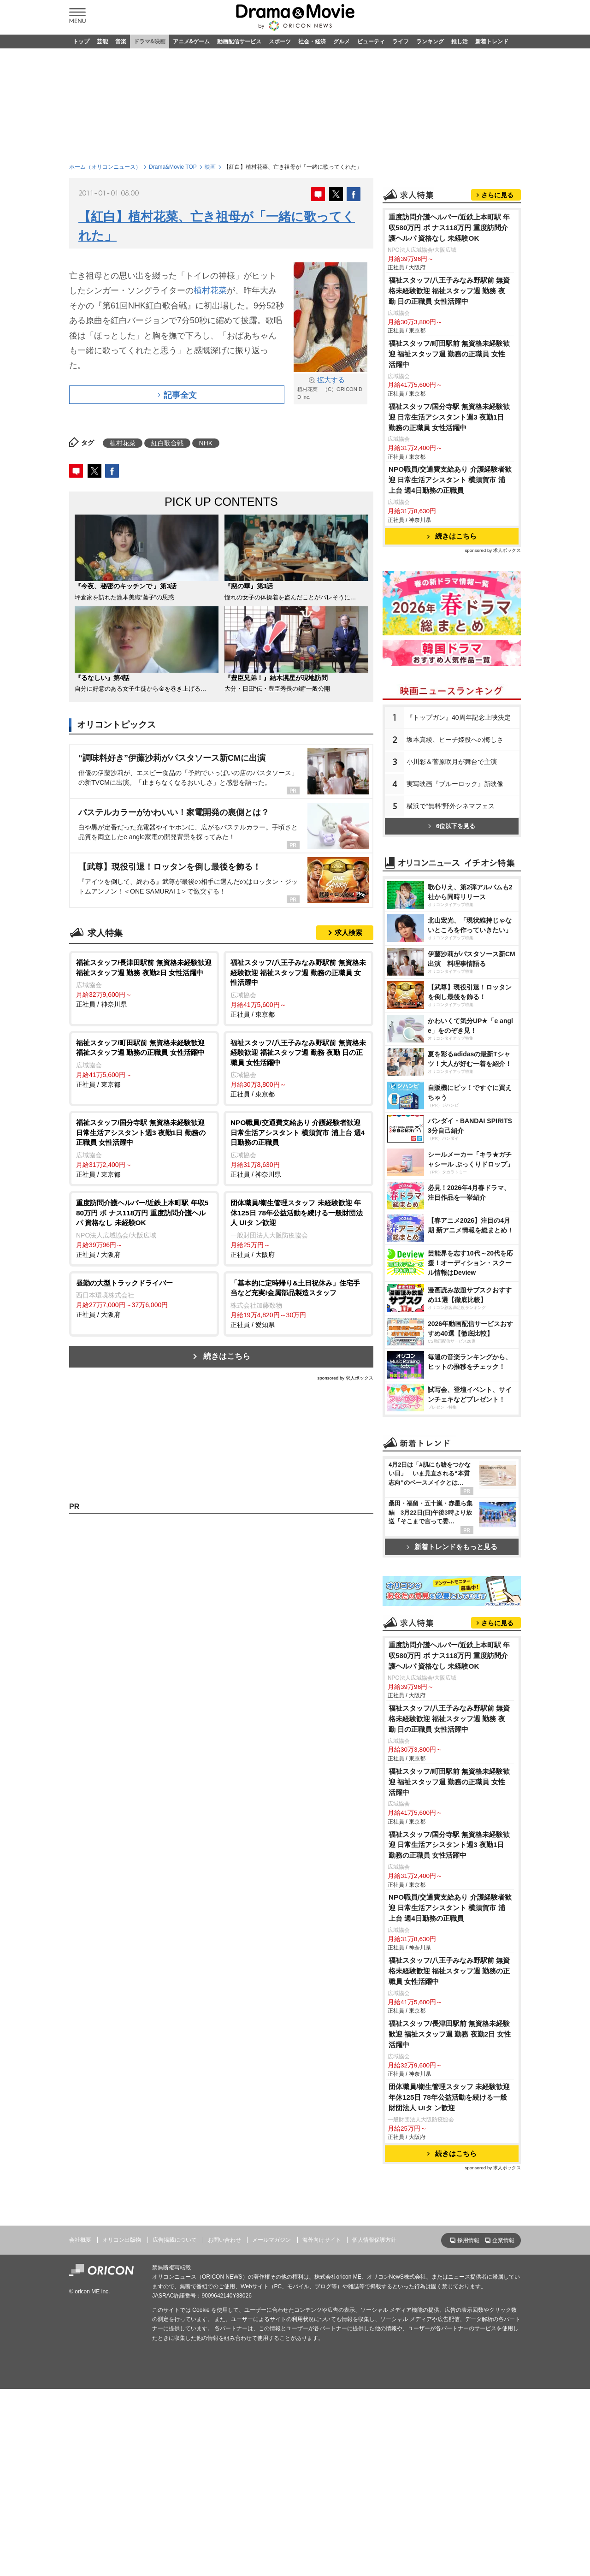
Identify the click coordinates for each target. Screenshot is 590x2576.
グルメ (341, 41)
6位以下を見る (451, 826)
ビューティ (371, 41)
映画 (210, 167)
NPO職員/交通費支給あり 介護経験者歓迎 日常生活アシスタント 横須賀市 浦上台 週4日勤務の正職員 (450, 479)
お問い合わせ (224, 2240)
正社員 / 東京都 (298, 988)
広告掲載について (175, 2240)
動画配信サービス (239, 41)
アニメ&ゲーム (191, 41)
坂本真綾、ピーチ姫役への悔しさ (455, 739)
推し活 (459, 41)
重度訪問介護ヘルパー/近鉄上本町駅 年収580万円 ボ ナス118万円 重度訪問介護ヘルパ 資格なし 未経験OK (449, 227)
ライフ (400, 41)
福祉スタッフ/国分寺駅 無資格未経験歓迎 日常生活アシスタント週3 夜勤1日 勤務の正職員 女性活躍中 (449, 417)
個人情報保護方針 (374, 2240)
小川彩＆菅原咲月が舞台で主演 (452, 761)
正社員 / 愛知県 (298, 1303)
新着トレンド (491, 41)
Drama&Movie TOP (173, 167)
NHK (206, 443)
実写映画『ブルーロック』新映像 (455, 784)
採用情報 (468, 2240)
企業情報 (503, 2240)
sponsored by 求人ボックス (345, 1377)
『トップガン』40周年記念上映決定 (459, 717)
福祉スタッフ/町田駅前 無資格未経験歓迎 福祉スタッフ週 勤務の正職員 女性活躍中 (449, 353)
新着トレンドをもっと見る (452, 1547)
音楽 (120, 41)
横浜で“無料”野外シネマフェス (451, 806)
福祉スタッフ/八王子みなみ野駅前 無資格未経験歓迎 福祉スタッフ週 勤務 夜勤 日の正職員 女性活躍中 (449, 290)
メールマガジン (271, 2240)
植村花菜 (210, 290)
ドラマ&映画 (149, 41)
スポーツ (280, 41)
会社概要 (80, 2240)
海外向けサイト (321, 2240)
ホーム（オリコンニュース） (105, 167)
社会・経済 (312, 41)
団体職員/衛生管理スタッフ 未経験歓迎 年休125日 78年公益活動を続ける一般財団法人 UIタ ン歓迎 (449, 2097)
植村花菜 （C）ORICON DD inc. (330, 387)
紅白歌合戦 (167, 443)
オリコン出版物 (121, 2240)
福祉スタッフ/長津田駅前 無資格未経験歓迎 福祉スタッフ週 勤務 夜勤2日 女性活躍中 (450, 2034)
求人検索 (348, 932)
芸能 (102, 41)
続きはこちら (226, 1356)
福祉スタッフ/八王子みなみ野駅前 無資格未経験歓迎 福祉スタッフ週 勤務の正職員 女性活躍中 (449, 1970)
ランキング (430, 41)
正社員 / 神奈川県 (144, 983)
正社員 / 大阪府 (144, 1228)
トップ (81, 41)
